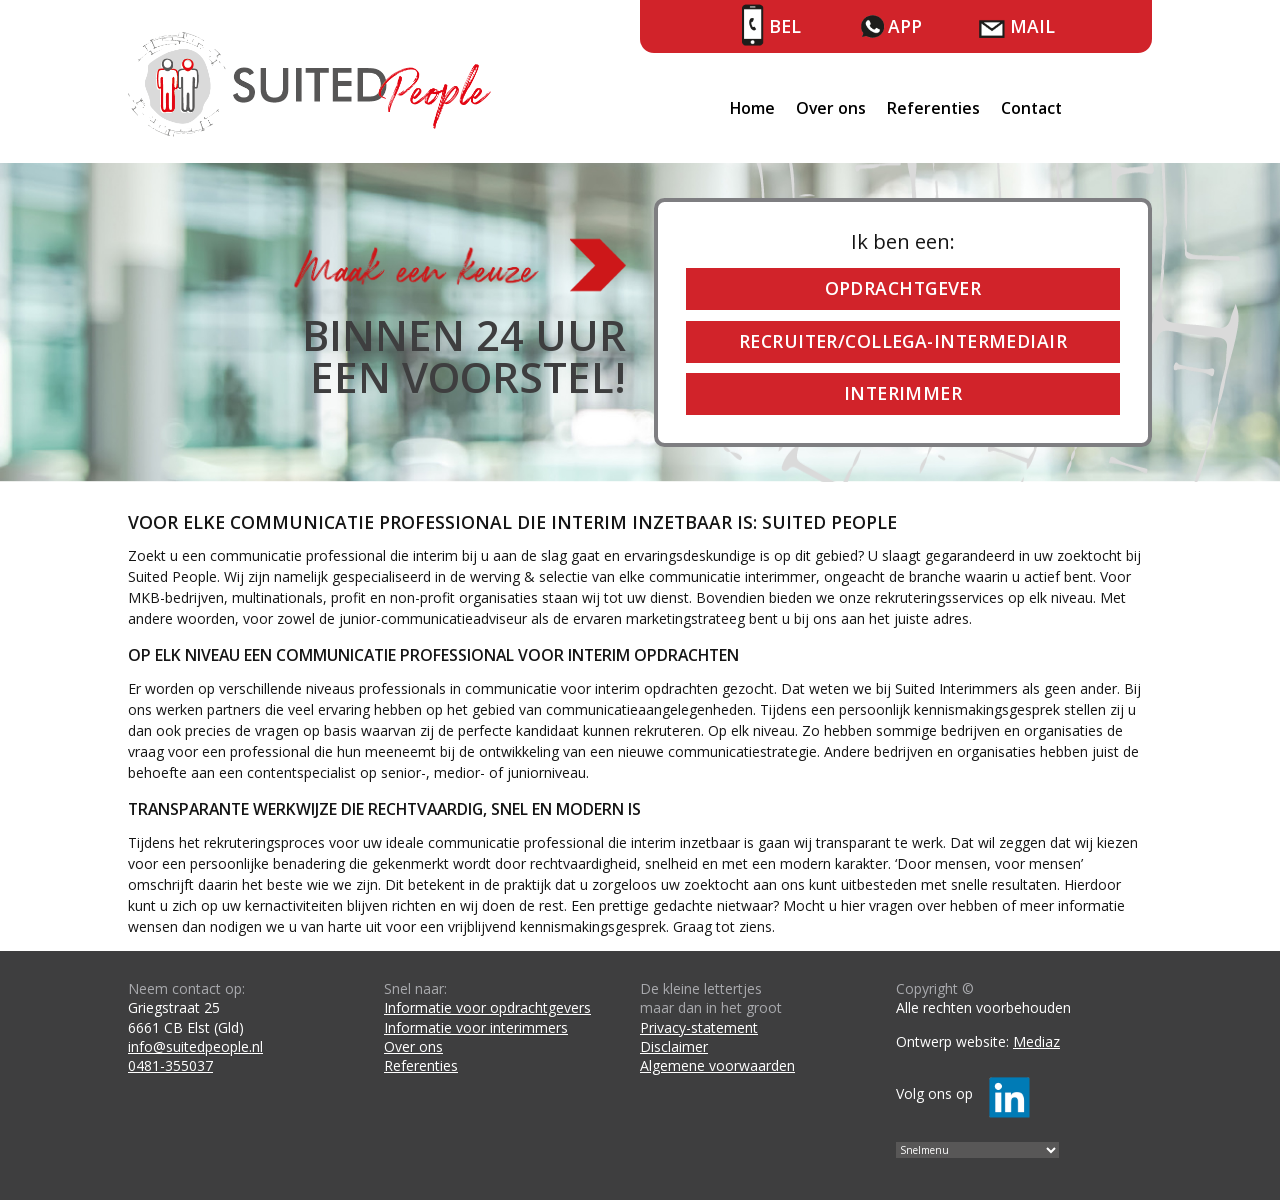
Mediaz (1036, 1041)
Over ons (831, 108)
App (905, 26)
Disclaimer (674, 1046)
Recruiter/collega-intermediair (903, 341)
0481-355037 (170, 1065)
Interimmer (903, 393)
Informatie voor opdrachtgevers (487, 1007)
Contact (1031, 108)
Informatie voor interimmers (476, 1027)
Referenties (933, 108)
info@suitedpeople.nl (195, 1046)
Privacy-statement (699, 1027)
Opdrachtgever (903, 288)
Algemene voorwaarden (717, 1065)
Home (752, 108)
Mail (1032, 26)
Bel (785, 26)
